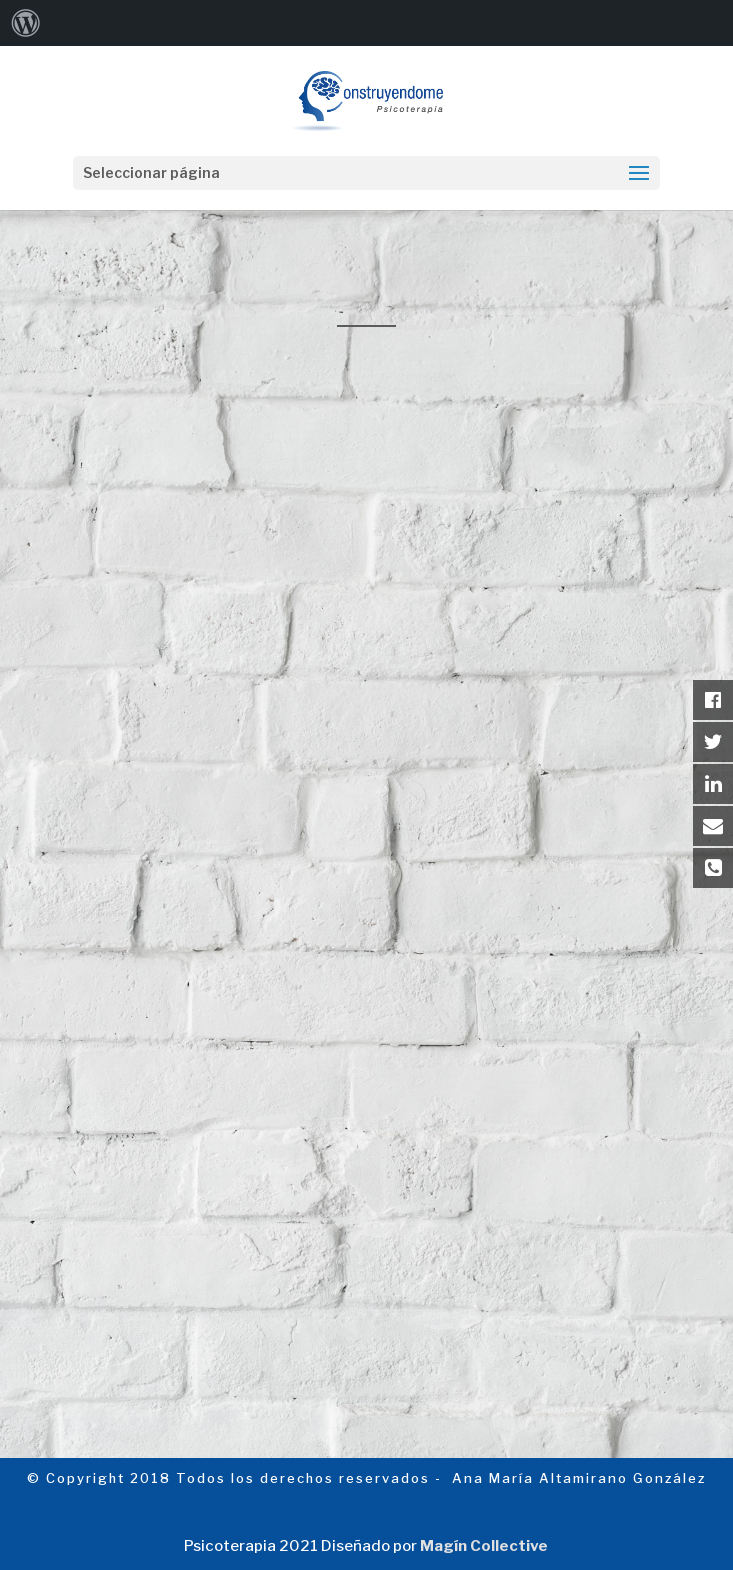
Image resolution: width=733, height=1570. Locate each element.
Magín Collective (484, 1546)
